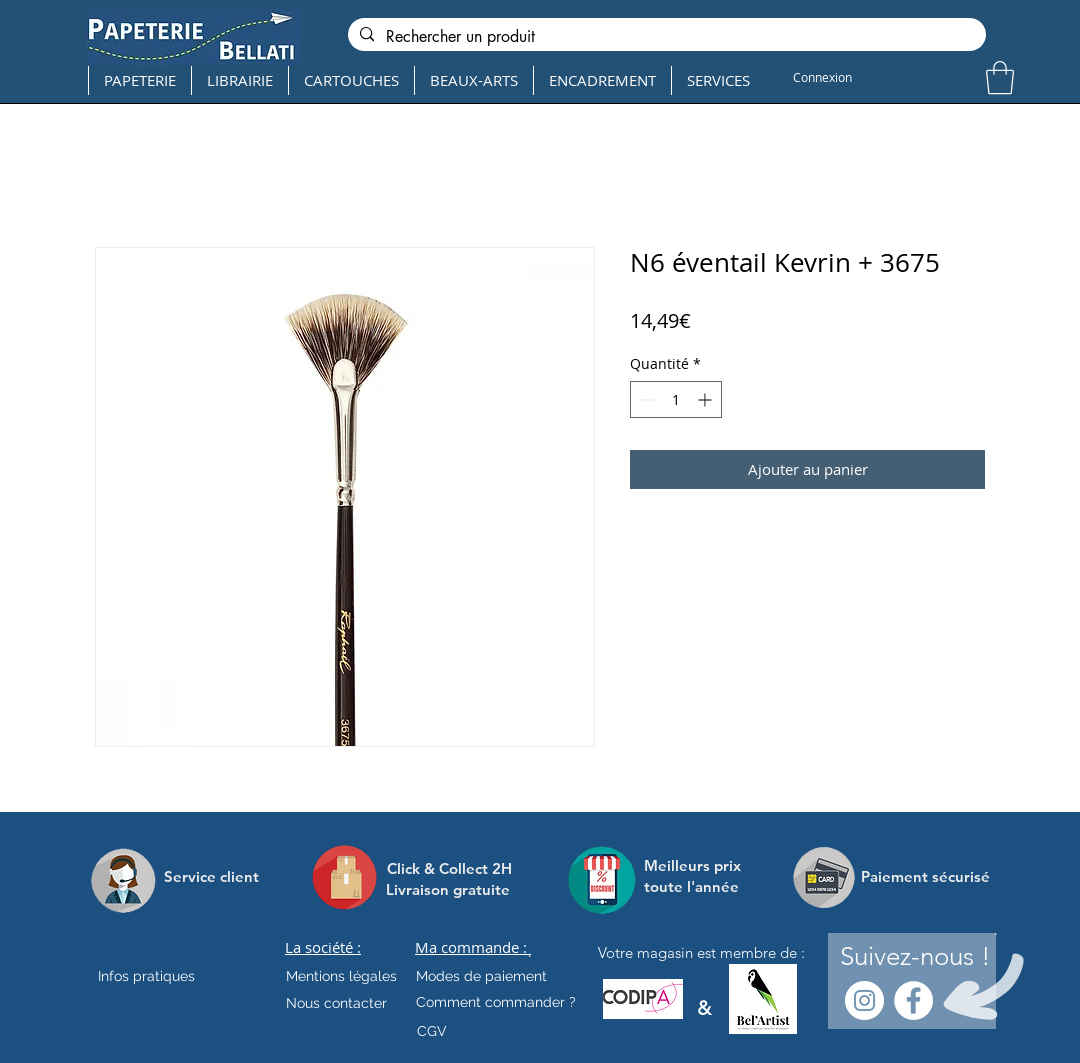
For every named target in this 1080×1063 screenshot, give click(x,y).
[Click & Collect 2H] (449, 868)
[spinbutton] (676, 399)
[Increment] (706, 399)
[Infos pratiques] (164, 977)
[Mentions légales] (341, 977)
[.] (529, 953)
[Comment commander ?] (496, 1003)
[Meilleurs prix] (695, 865)
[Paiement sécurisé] (925, 877)
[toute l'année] (699, 886)
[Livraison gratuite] (448, 889)
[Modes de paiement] (481, 977)
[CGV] (431, 1032)
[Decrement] (645, 399)
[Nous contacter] (336, 1004)
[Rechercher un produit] (665, 37)
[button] (1000, 77)
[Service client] (211, 877)
